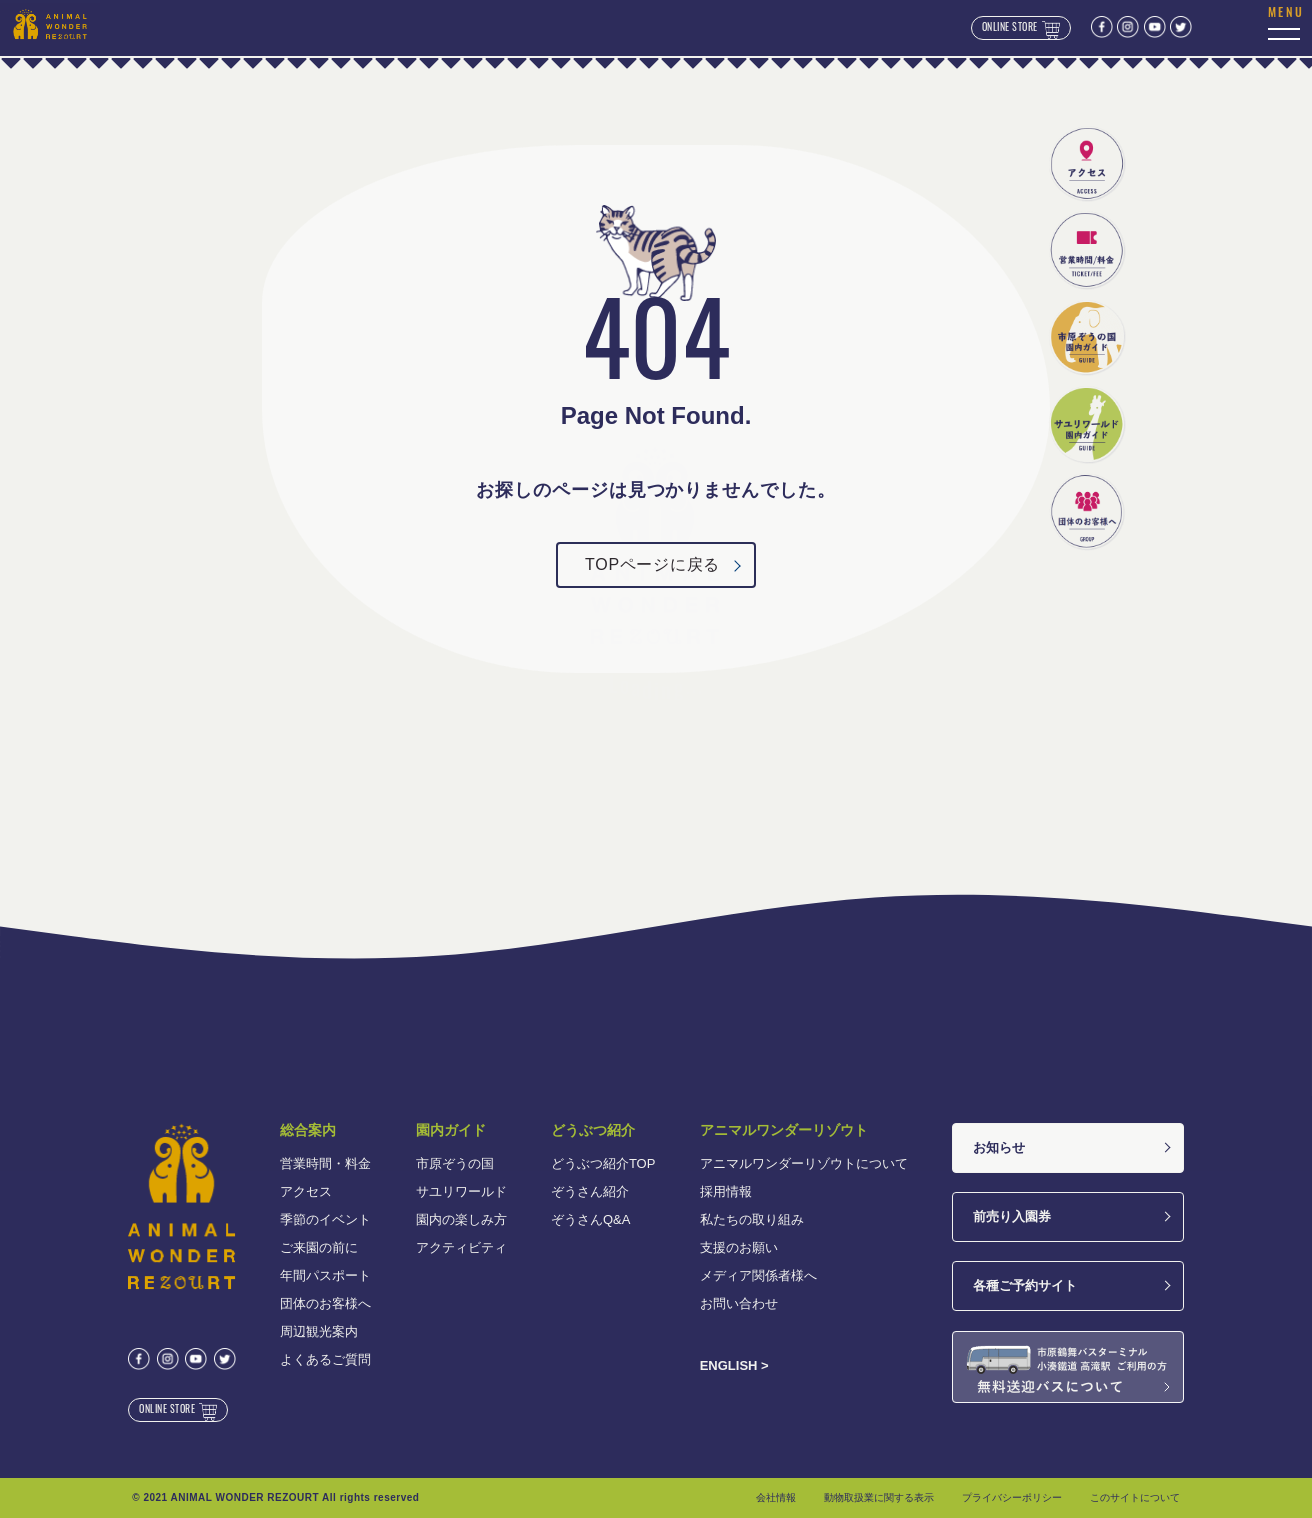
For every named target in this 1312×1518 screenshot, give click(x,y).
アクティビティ (461, 1247)
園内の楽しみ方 (461, 1219)
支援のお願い (739, 1247)
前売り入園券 (1012, 1216)
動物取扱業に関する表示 (879, 1497)
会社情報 (776, 1497)
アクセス (306, 1191)
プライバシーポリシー (1012, 1497)
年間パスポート (325, 1275)
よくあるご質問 (325, 1359)
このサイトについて (1135, 1497)
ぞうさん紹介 (590, 1191)
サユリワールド (461, 1191)
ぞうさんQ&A (590, 1219)
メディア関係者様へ (758, 1275)
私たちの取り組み (752, 1219)
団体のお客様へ (325, 1303)
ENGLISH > (734, 1365)
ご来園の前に (319, 1247)
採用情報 (726, 1191)
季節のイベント (325, 1219)
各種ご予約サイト (1025, 1285)
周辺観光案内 (319, 1331)
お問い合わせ (739, 1303)
